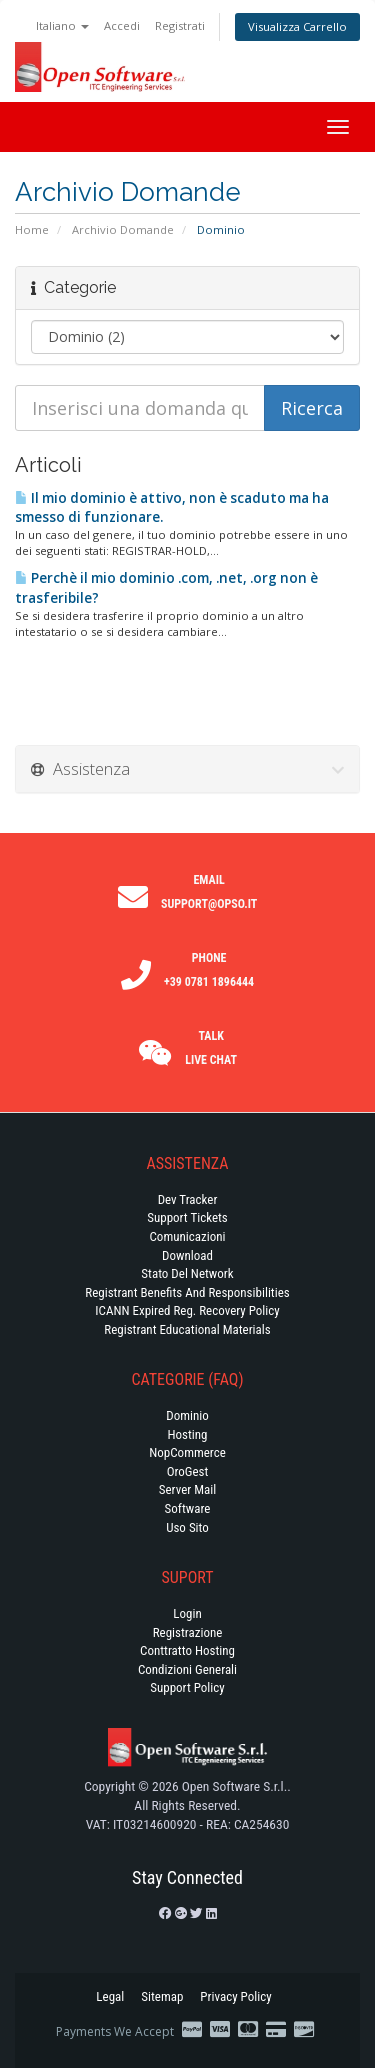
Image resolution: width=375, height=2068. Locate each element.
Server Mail (187, 1489)
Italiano (62, 25)
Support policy (187, 1687)
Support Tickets (187, 1217)
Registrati (180, 25)
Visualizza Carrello (297, 26)
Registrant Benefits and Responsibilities (187, 1292)
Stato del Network (187, 1273)
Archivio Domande (123, 229)
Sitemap (162, 1996)
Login (187, 1613)
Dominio (187, 1415)
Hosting (187, 1434)
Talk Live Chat (211, 1048)
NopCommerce (187, 1452)
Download (187, 1255)
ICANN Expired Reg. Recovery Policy (187, 1310)
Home (32, 229)
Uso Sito (187, 1527)
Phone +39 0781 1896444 (209, 970)
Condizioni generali (187, 1669)
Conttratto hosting (187, 1650)
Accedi (122, 25)
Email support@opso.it (209, 892)
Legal (110, 1996)
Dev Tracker (188, 1199)
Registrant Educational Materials (187, 1329)
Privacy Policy (235, 1996)
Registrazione (188, 1632)
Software (188, 1508)
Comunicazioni (188, 1236)
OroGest (188, 1471)
